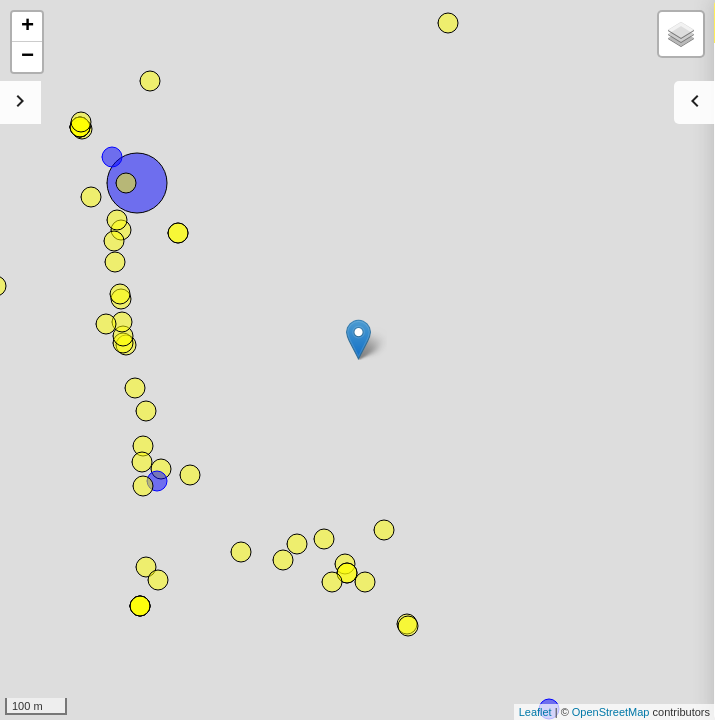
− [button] (27, 57)
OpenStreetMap (611, 712)
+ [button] (27, 27)
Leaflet (535, 712)
